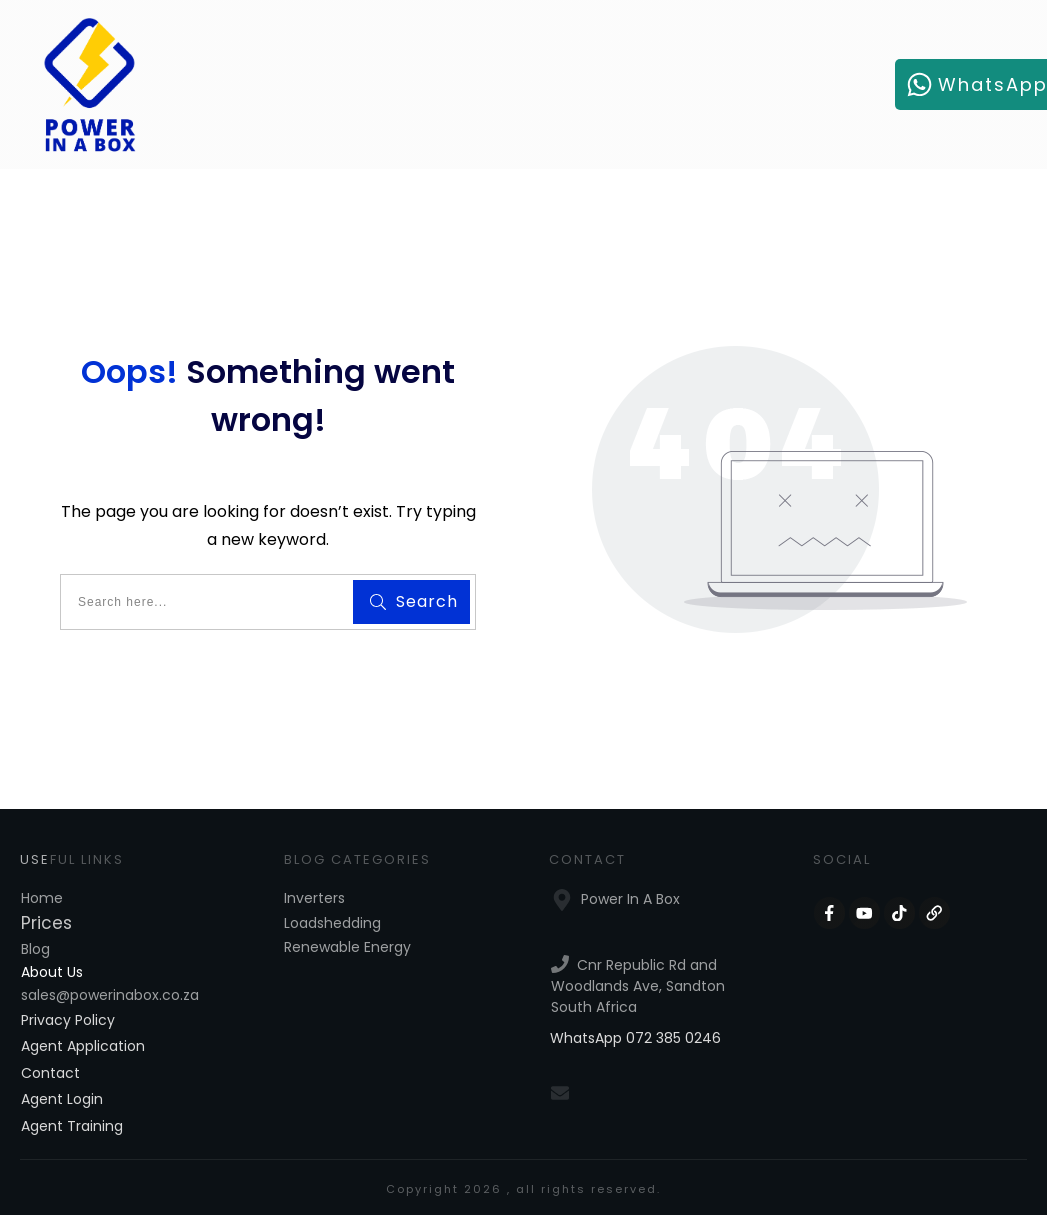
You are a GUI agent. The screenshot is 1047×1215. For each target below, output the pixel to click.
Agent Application (83, 1046)
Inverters (314, 898)
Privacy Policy (68, 1020)
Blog (35, 949)
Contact (50, 1073)
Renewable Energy (347, 947)
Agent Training (72, 1126)
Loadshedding (332, 923)
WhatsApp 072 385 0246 (635, 1038)
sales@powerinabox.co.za (110, 995)
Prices (46, 923)
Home (42, 898)
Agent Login (62, 1099)
